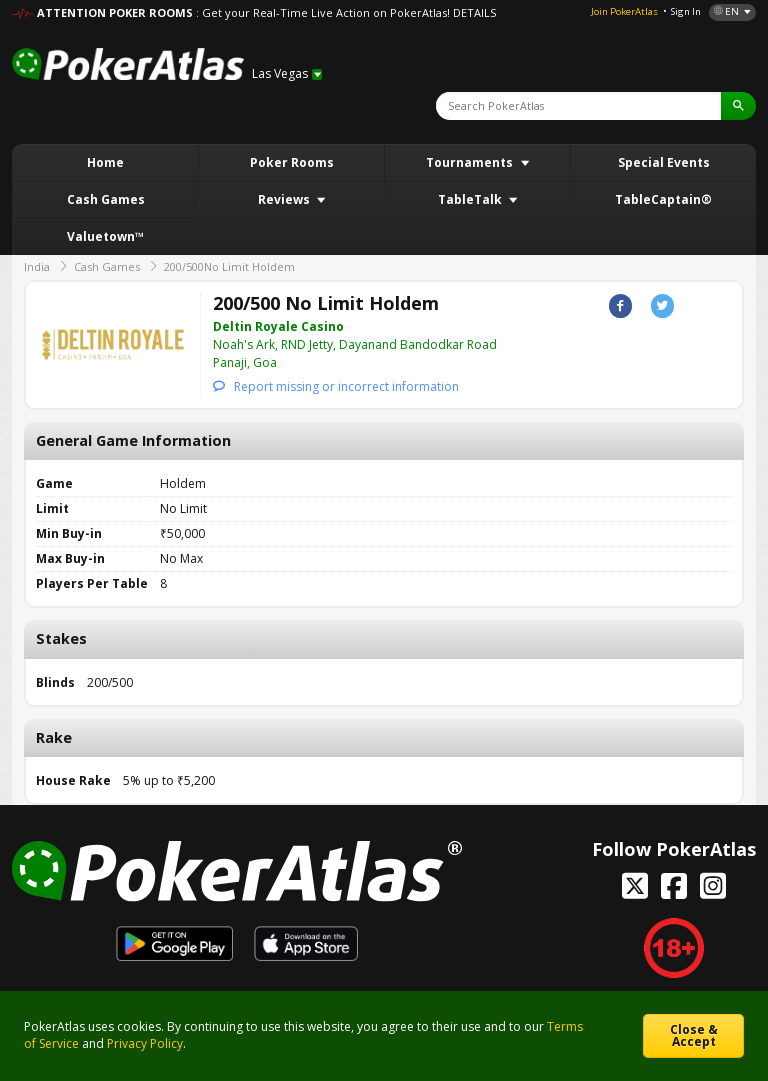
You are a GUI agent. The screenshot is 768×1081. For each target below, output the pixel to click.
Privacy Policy (145, 1043)
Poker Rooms (292, 162)
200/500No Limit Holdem (229, 266)
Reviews (285, 199)
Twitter (662, 305)
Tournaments (471, 162)
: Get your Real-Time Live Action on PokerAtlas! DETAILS (346, 12)
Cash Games (106, 199)
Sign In (686, 11)
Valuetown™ (105, 236)
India (37, 266)
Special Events (664, 162)
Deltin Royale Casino (278, 326)
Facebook (620, 305)
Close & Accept (694, 1035)
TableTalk (471, 199)
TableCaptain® (663, 199)
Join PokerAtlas (624, 11)
